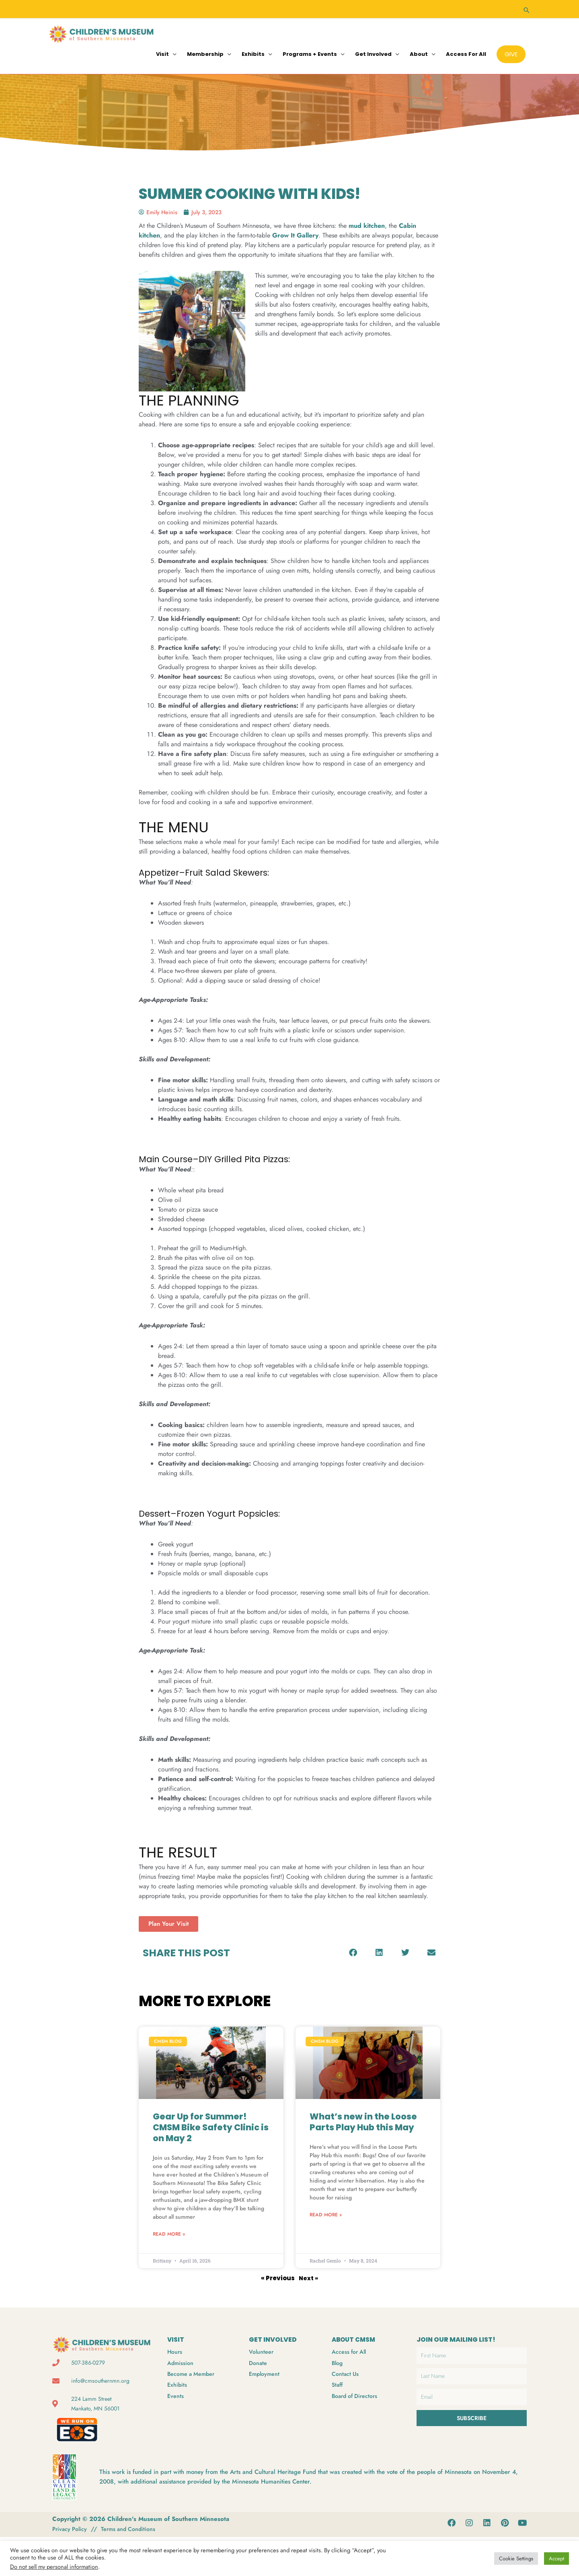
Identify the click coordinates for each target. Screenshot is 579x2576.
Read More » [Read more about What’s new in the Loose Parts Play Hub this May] (326, 2214)
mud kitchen (367, 224)
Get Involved (373, 52)
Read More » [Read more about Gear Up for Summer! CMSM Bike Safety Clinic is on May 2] (169, 2233)
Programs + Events (310, 52)
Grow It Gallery (295, 234)
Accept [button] (556, 2558)
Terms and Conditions (132, 2528)
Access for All (466, 52)
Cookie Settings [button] (516, 2558)
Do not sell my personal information (54, 2566)
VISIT (176, 2338)
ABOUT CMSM (355, 2338)
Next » (309, 2277)
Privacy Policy (70, 2528)
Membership (205, 52)
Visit (162, 52)
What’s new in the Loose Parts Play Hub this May (363, 2120)
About (419, 52)
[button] (527, 8)
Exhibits (253, 52)
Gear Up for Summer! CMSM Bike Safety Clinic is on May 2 (211, 2126)
